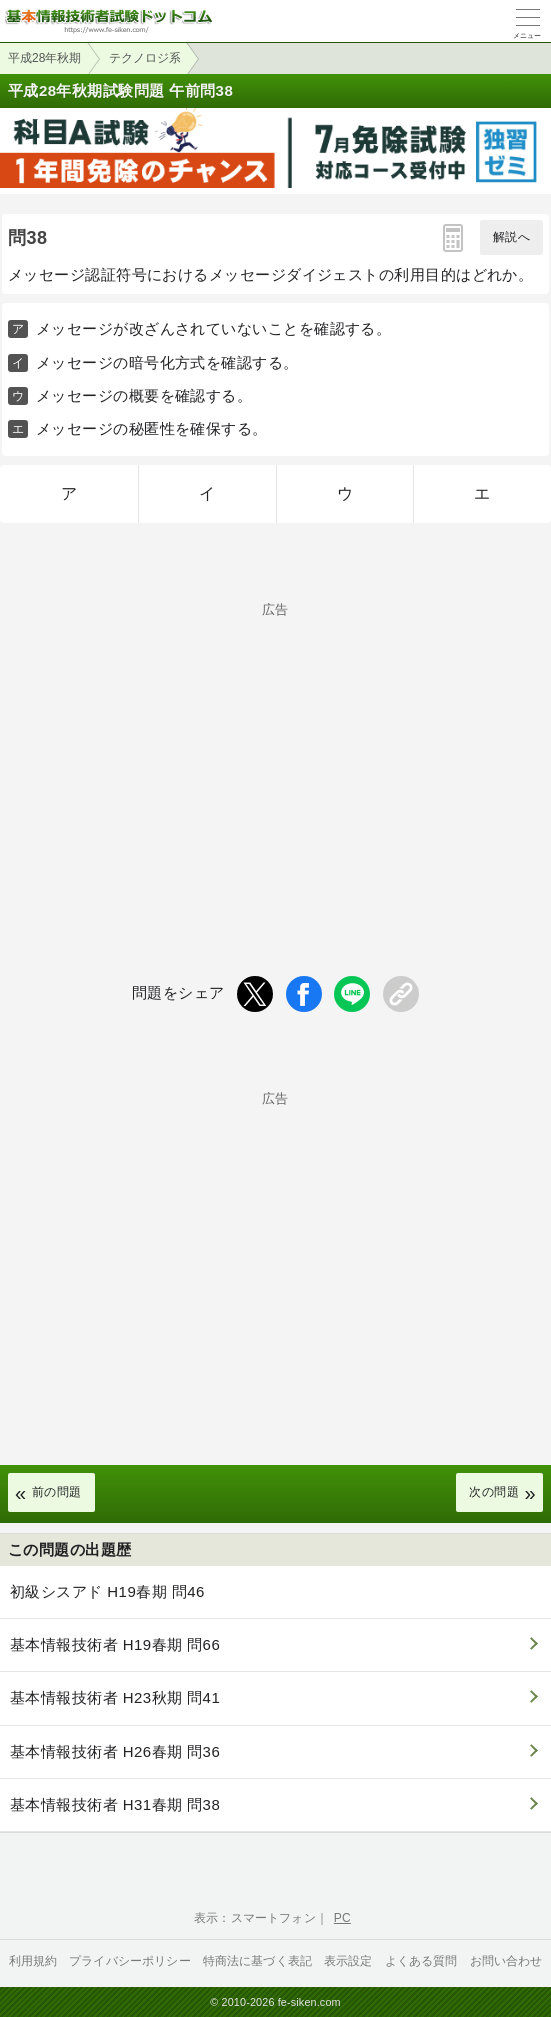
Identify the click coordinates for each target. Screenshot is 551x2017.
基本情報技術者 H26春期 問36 (115, 1751)
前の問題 (57, 1492)
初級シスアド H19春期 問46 (107, 1591)
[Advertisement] (275, 756)
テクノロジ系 (145, 58)
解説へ (511, 237)
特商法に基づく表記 (257, 1961)
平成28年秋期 (44, 58)
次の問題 (494, 1492)
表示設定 (348, 1961)
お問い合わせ (506, 1961)
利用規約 (33, 1961)
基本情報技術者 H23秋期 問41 (115, 1697)
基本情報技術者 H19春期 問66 (115, 1644)
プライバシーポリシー (130, 1961)
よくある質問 (421, 1961)
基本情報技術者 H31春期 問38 (115, 1804)
